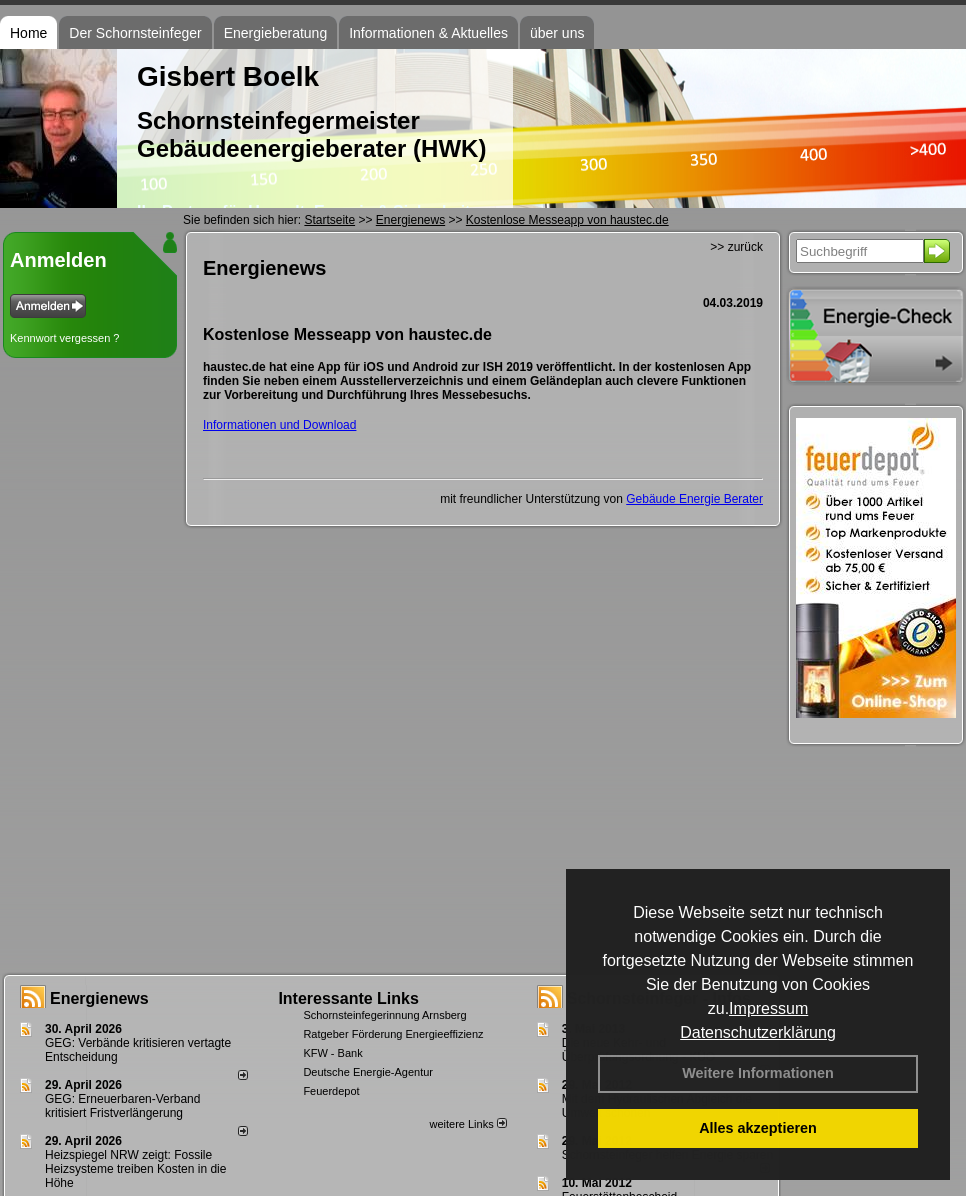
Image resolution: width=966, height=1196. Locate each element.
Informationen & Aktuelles (428, 33)
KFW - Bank (332, 1053)
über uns (557, 33)
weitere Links (467, 1124)
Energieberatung (276, 33)
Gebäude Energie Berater (694, 499)
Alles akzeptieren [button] (758, 1128)
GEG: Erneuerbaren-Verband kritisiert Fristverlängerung (122, 1106)
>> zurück (736, 247)
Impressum (768, 1008)
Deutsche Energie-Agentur (368, 1072)
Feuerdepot (331, 1091)
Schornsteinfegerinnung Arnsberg (384, 1015)
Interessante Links (348, 998)
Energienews (99, 998)
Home (28, 33)
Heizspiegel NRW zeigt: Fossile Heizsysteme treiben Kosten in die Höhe (135, 1169)
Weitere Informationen (758, 1073)
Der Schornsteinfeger (135, 33)
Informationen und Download (279, 425)
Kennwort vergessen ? (64, 338)
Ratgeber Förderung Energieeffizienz (393, 1034)
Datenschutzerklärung (758, 1032)
